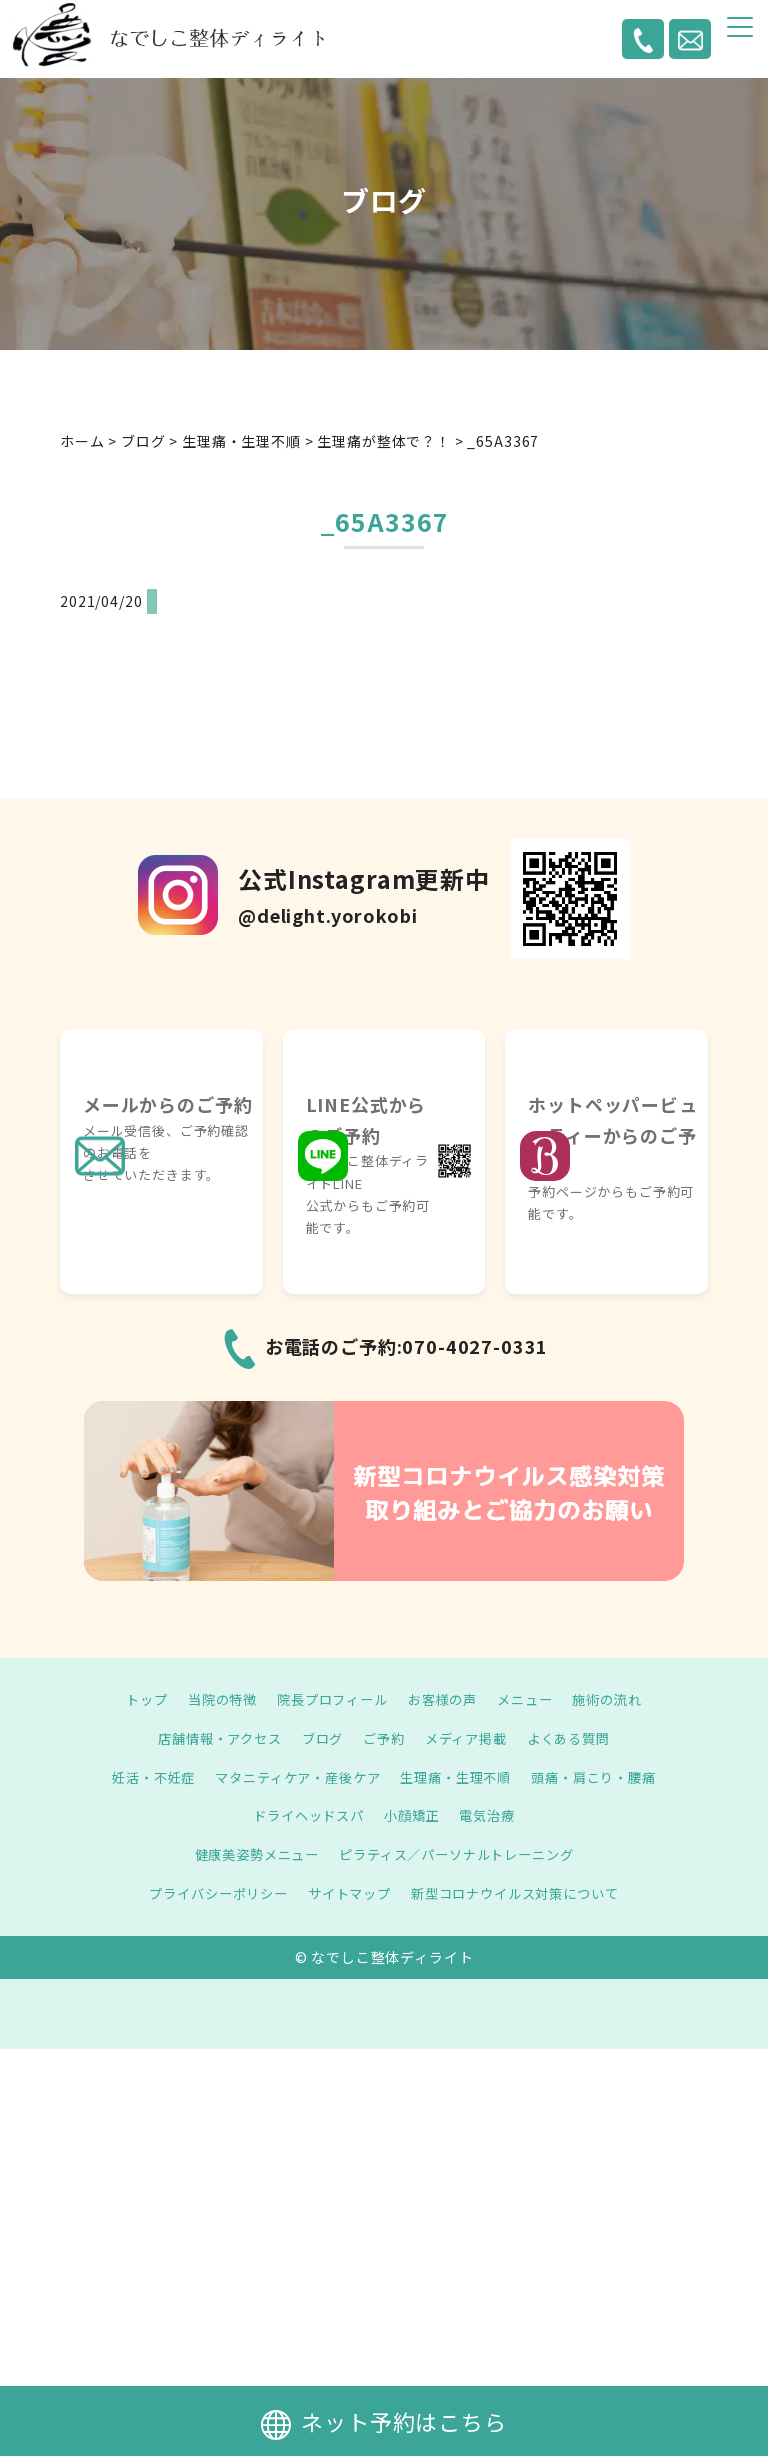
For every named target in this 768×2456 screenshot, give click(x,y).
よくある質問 (578, 1738)
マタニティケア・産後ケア (292, 1777)
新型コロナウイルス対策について (522, 1893)
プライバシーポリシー (208, 1893)
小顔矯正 (413, 1815)
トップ (133, 1699)
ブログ (319, 1738)
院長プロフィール (329, 1699)
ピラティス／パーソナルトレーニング (460, 1854)
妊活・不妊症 (139, 1777)
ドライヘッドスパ (304, 1815)
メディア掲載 (470, 1738)
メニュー (532, 1699)
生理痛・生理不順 (460, 1777)
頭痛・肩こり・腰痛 (607, 1777)
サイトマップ (346, 1893)
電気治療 (492, 1815)
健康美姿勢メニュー (249, 1854)
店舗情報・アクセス (211, 1738)
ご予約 (384, 1738)
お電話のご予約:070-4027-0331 (407, 1346)
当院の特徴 (213, 1699)
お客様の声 (446, 1699)
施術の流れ (619, 1699)
